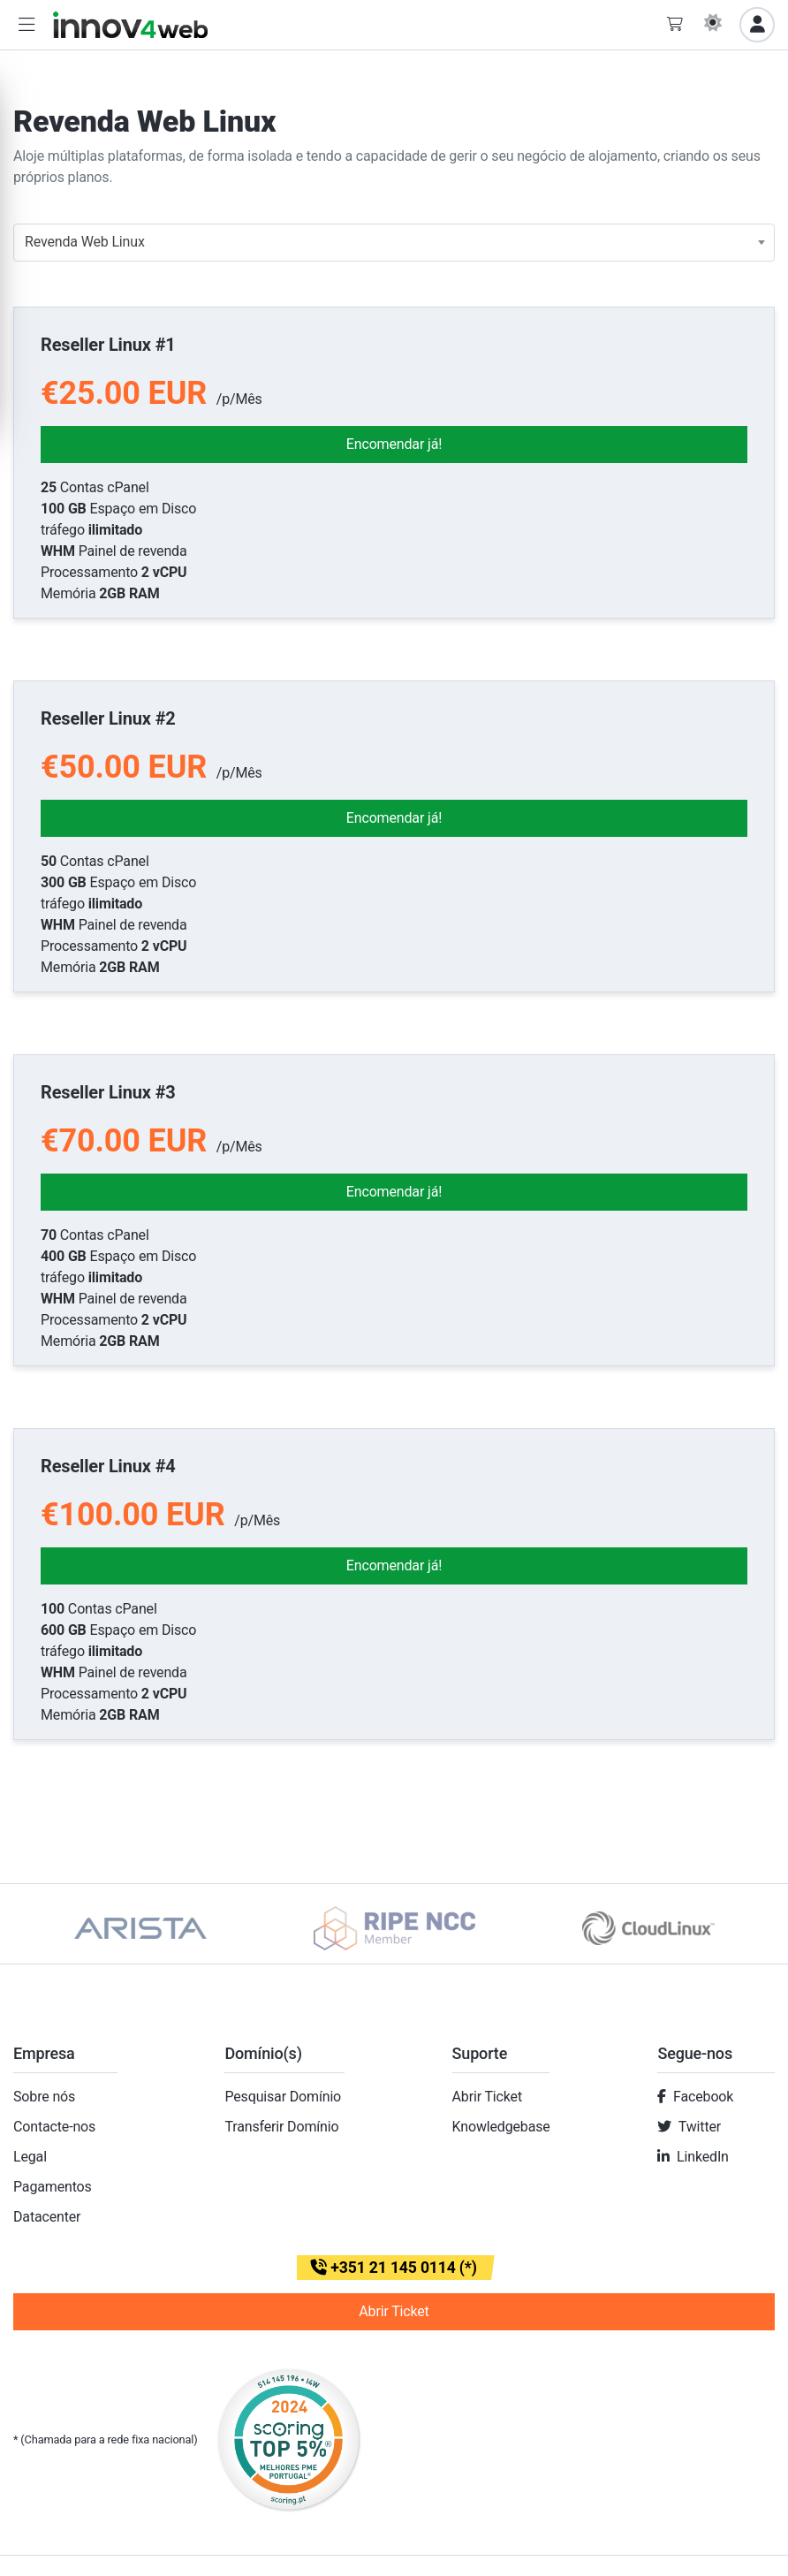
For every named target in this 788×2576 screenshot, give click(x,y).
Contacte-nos (54, 2126)
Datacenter (46, 2216)
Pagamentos (52, 2186)
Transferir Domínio (281, 2126)
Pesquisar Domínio (282, 2096)
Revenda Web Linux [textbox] (85, 241)
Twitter (699, 2126)
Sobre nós (44, 2096)
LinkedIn (703, 2156)
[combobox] (394, 243)
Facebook (703, 2096)
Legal (30, 2156)
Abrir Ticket (487, 2096)
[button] (26, 25)
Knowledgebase (501, 2126)
